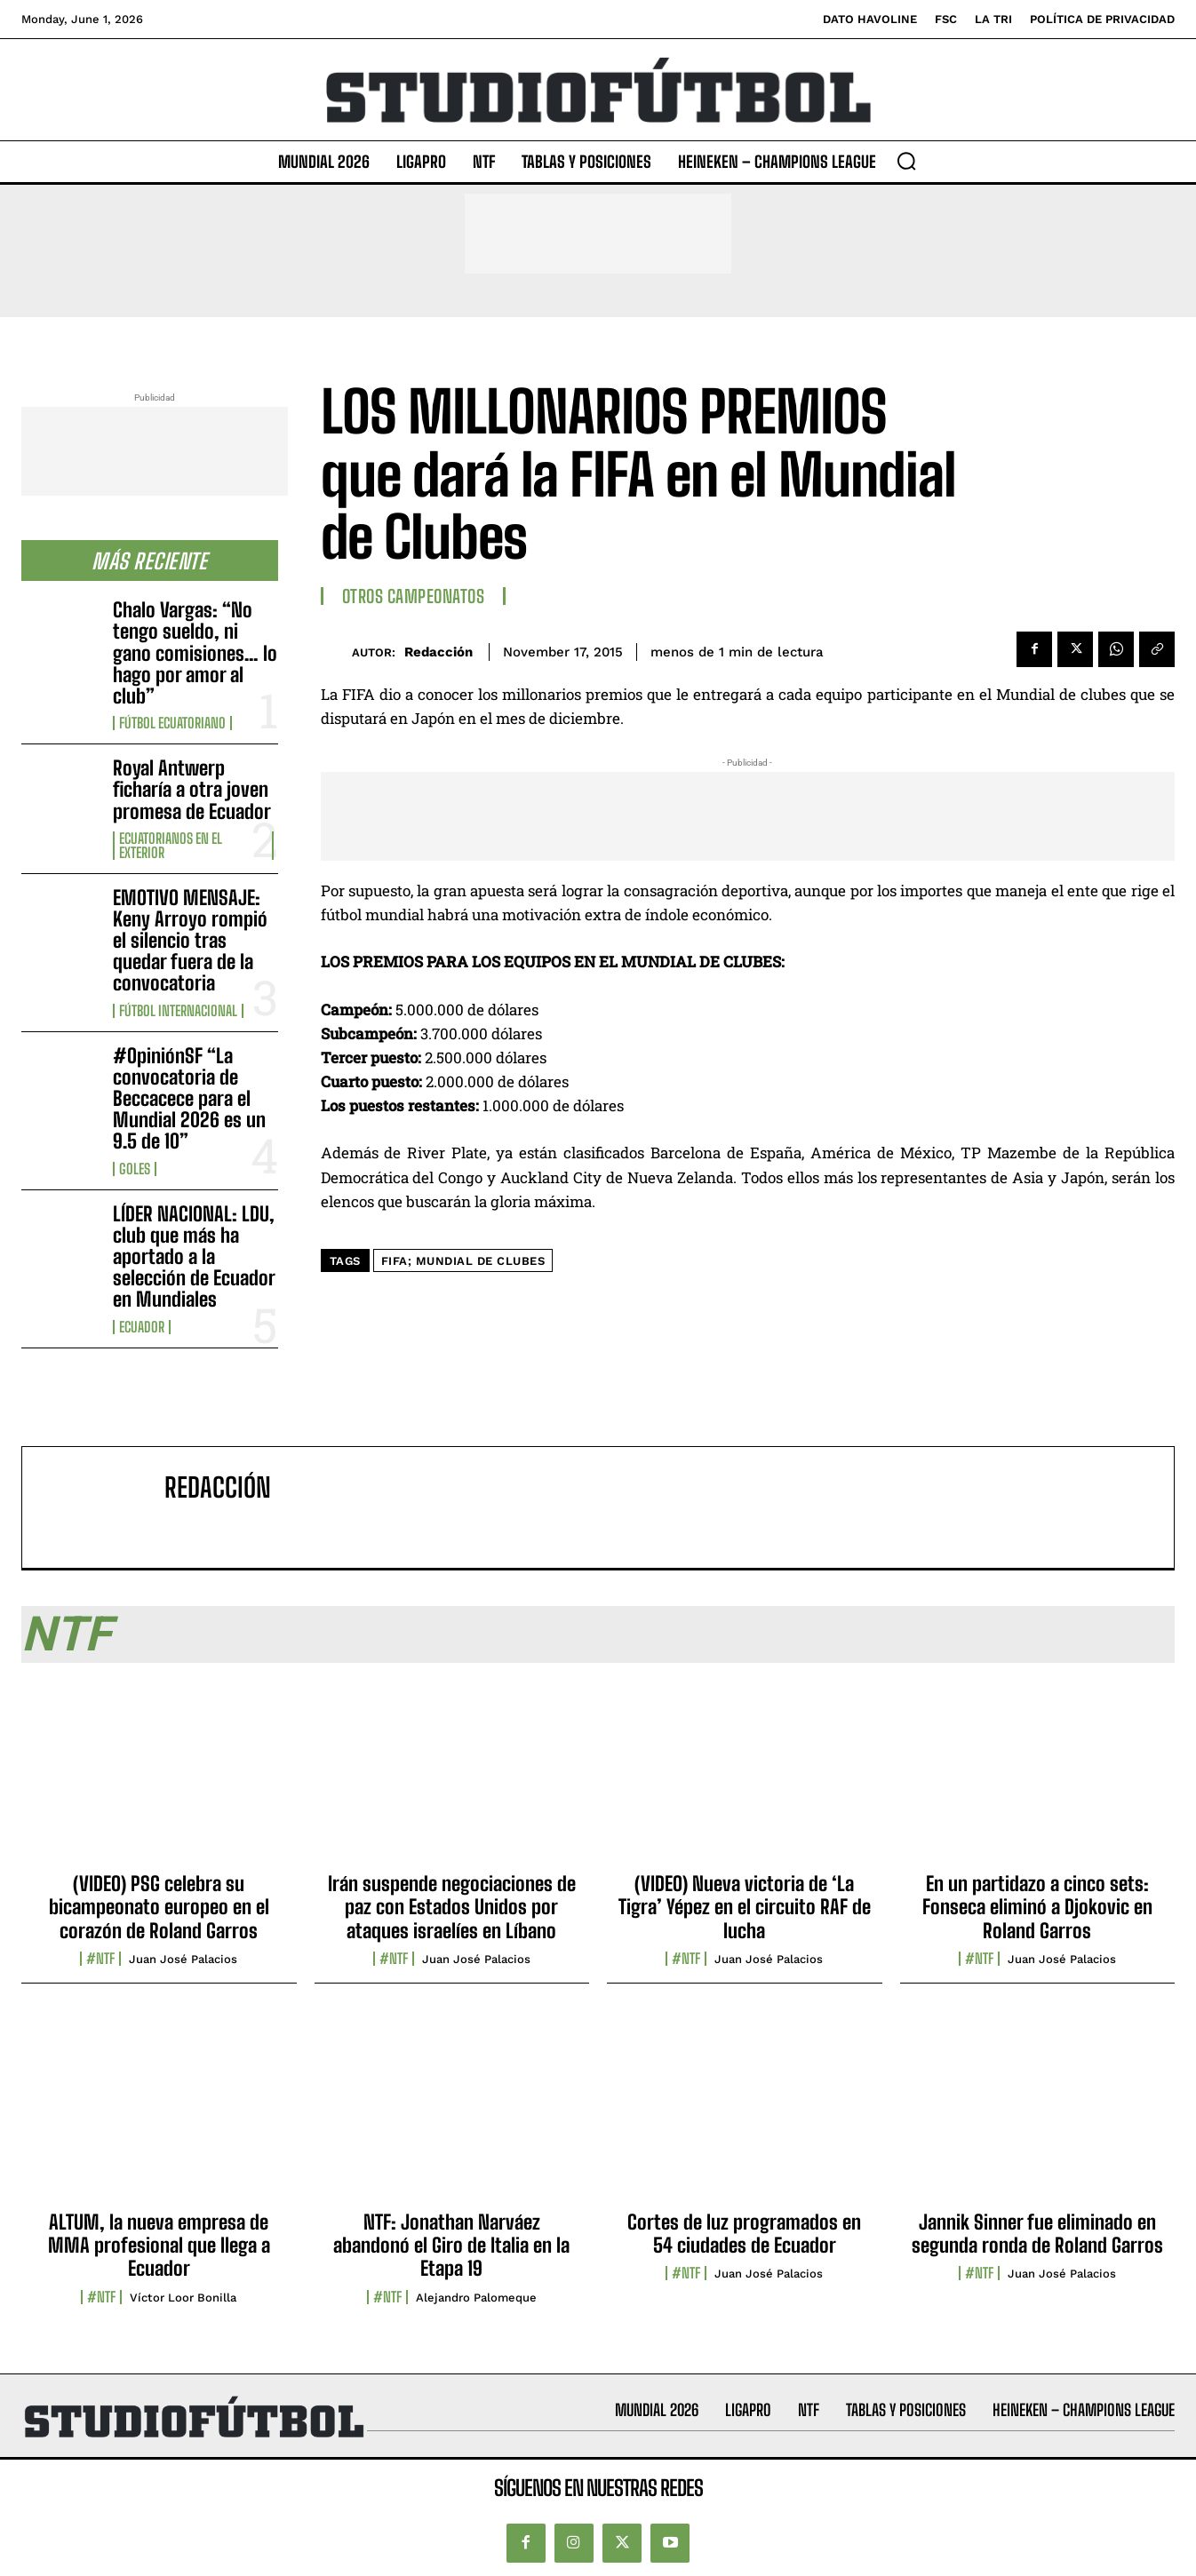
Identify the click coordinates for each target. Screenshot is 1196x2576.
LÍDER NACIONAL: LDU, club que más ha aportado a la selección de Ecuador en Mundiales (194, 1257)
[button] (906, 160)
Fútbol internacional (178, 1011)
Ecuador (141, 1327)
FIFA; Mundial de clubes (463, 1261)
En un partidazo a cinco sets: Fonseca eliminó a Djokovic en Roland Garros (1037, 1907)
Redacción (438, 652)
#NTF (100, 1959)
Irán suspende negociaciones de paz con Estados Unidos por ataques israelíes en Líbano (452, 1907)
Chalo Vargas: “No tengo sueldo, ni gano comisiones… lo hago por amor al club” (195, 653)
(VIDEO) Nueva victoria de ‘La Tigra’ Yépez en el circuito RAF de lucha (744, 1907)
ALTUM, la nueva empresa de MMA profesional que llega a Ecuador (159, 2245)
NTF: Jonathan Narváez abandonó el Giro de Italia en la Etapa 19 (451, 2245)
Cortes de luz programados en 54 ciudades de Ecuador (744, 2233)
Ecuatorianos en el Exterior (170, 845)
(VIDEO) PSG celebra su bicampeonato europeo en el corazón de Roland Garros (159, 1907)
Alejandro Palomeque (476, 2297)
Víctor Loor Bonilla (183, 2297)
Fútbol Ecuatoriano (172, 723)
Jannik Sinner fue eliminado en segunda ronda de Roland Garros (1037, 2233)
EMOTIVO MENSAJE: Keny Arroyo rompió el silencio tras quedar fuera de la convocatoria (190, 941)
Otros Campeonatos (413, 596)
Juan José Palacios (183, 1959)
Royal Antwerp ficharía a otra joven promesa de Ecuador (192, 789)
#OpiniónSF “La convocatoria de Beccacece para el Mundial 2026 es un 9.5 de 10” (189, 1099)
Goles (134, 1169)
